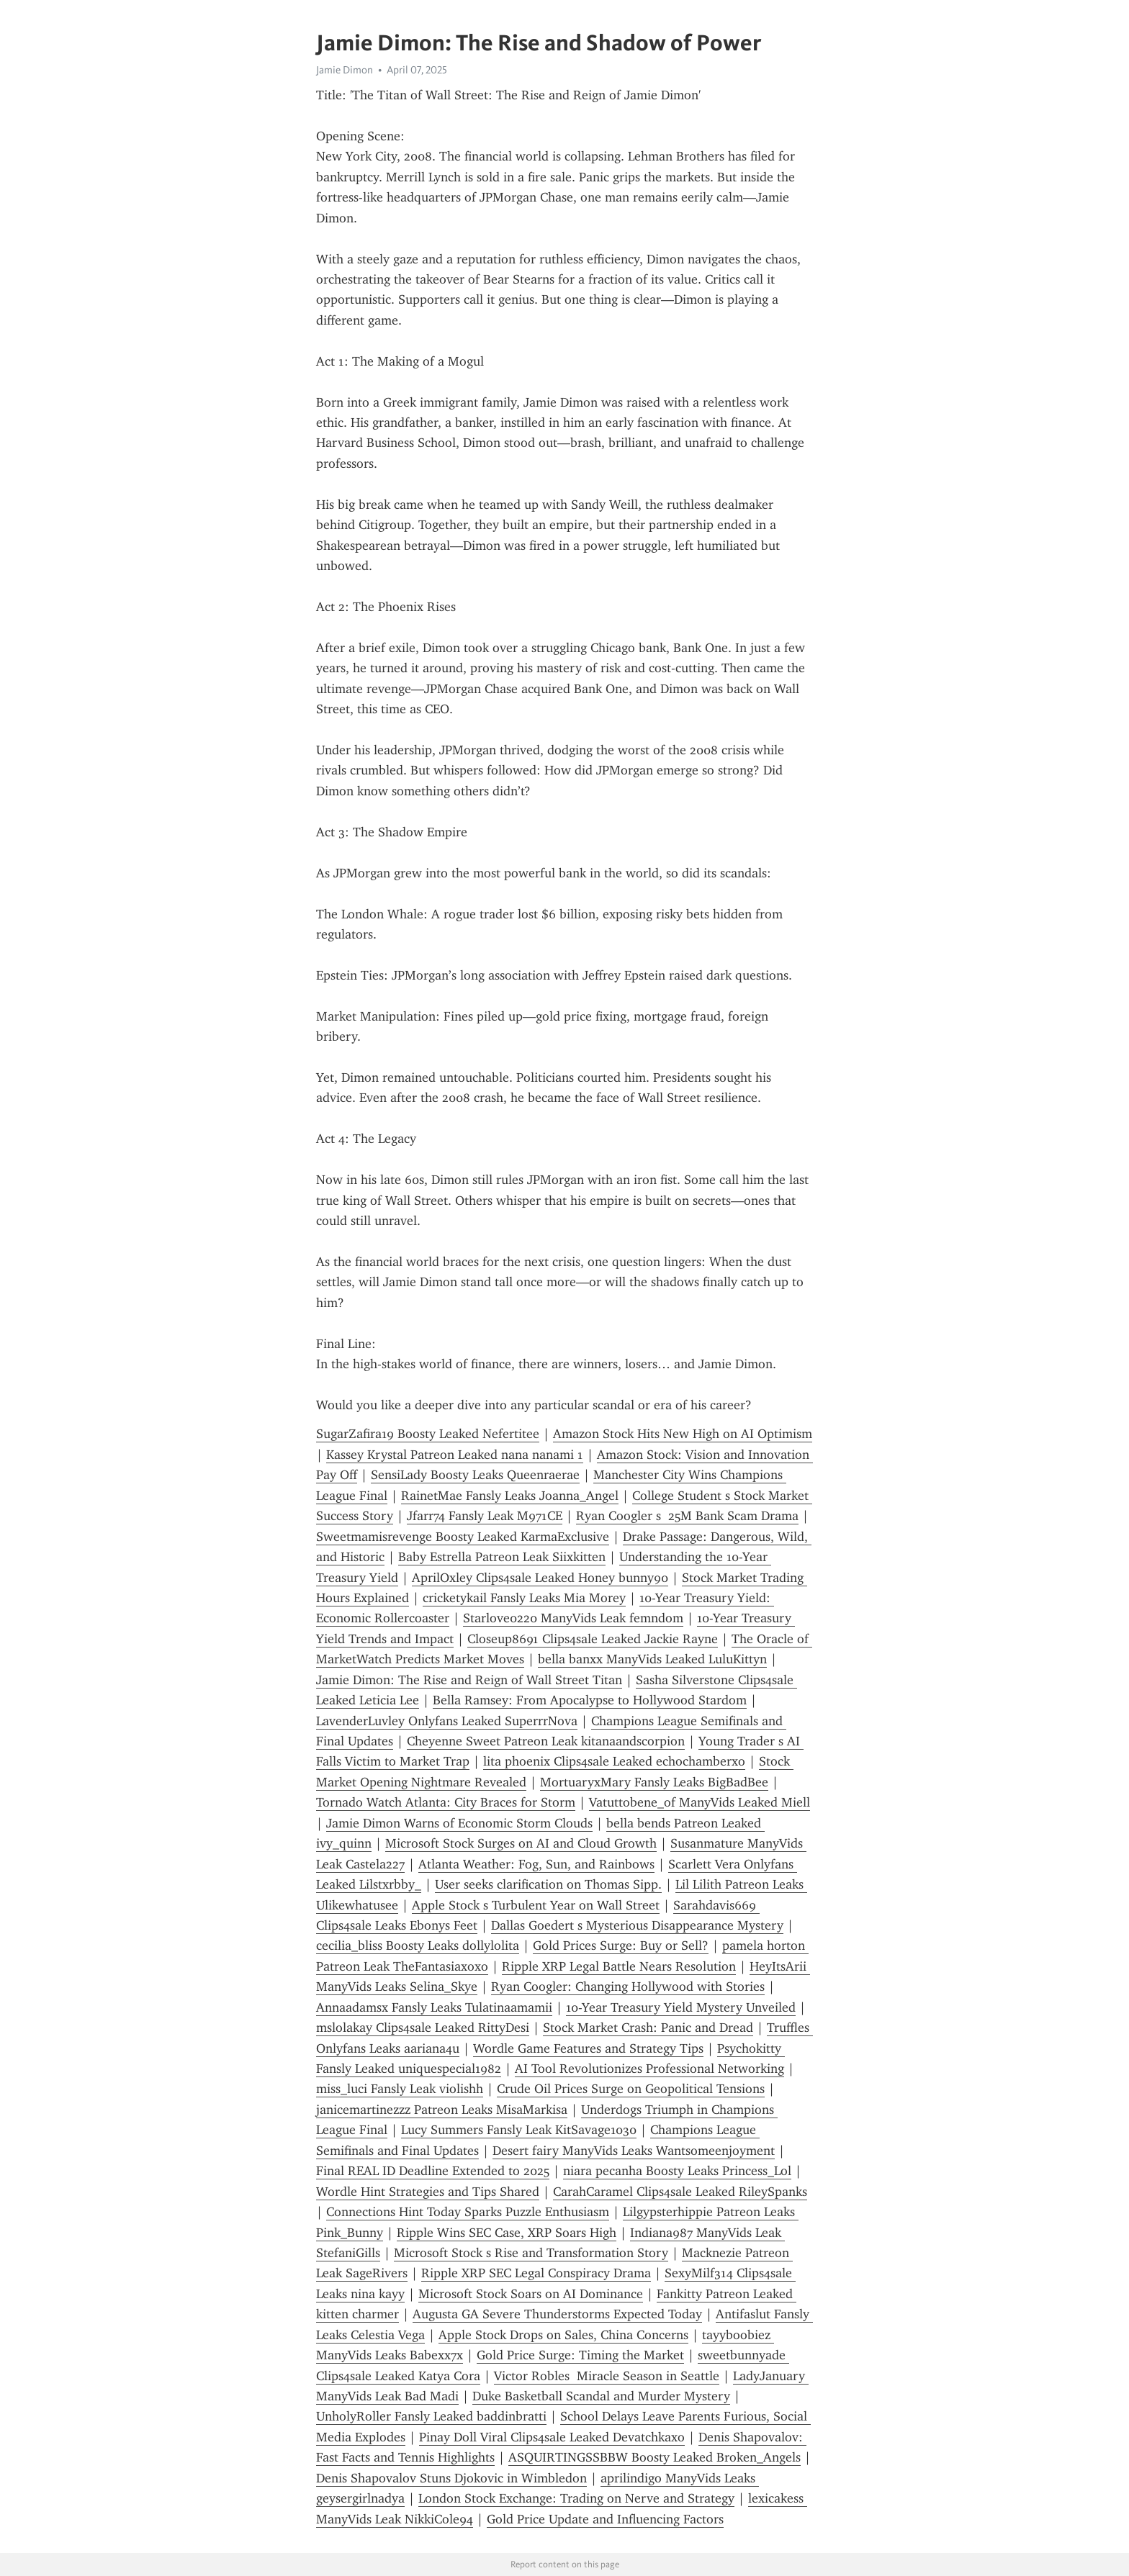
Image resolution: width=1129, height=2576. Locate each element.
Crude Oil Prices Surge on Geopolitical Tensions (631, 2089)
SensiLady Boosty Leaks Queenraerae (475, 1475)
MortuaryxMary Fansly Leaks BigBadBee (654, 1782)
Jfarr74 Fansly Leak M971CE (484, 1516)
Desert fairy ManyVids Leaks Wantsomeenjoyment (633, 2151)
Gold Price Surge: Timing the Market (580, 2355)
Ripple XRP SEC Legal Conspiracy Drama (536, 2273)
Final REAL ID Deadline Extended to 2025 (432, 2171)
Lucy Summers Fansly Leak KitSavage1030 (519, 2130)
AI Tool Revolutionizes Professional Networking (649, 2068)
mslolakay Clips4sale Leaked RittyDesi (422, 2027)
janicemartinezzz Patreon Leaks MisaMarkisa (441, 2110)
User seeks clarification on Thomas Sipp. (548, 1884)
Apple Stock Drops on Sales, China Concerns (563, 2335)
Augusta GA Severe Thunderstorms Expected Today (557, 2314)
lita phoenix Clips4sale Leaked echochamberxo (614, 1761)
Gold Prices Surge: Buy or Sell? (621, 1945)
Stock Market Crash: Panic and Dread (648, 2027)
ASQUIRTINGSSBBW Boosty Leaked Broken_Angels (654, 2457)
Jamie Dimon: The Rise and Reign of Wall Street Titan (469, 1680)
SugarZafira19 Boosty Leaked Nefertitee (427, 1434)
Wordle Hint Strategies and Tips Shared (427, 2192)
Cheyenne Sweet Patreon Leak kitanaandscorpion (546, 1741)
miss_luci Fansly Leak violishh (399, 2089)
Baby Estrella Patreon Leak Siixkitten (502, 1557)
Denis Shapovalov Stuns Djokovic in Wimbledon (451, 2478)
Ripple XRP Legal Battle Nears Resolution (619, 1966)
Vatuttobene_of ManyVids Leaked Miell (699, 1802)
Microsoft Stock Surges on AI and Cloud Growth (521, 1843)
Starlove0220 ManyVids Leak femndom (573, 1618)
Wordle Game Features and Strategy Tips (588, 2048)
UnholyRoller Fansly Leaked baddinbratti (431, 2416)
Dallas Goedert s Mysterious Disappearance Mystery (637, 1925)
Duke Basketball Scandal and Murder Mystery (601, 2396)
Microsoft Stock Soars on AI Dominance (530, 2294)
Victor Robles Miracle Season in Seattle (606, 2376)
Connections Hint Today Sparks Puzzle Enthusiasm (467, 2212)
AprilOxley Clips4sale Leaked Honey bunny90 (540, 1578)
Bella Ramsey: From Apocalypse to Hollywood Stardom (590, 1700)
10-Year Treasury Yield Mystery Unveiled (681, 2007)
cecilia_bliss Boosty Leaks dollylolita (417, 1945)
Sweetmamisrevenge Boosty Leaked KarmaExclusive (462, 1537)
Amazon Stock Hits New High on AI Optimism (682, 1434)
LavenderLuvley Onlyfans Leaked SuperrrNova (446, 1721)
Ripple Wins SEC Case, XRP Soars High (506, 2233)
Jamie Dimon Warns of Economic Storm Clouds (459, 1823)
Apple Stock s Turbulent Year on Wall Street (536, 1905)
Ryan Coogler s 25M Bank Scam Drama (687, 1516)
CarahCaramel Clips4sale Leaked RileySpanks (680, 2192)
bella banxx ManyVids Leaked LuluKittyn (652, 1659)
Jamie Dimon (344, 69)
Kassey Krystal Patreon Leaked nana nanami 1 (454, 1455)
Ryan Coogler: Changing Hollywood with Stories (628, 1986)
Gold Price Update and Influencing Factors (605, 2519)
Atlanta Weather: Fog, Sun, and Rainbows (536, 1864)
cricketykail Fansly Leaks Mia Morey (524, 1598)
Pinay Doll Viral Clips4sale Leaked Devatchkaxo (552, 2437)
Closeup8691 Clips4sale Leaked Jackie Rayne (592, 1639)
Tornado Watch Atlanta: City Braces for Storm (445, 1802)
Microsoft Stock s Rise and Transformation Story (531, 2253)
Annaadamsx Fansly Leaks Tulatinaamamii (434, 2007)
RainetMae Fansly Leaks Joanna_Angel (510, 1496)
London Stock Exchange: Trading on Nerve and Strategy (576, 2498)
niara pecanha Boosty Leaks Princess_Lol (677, 2171)
